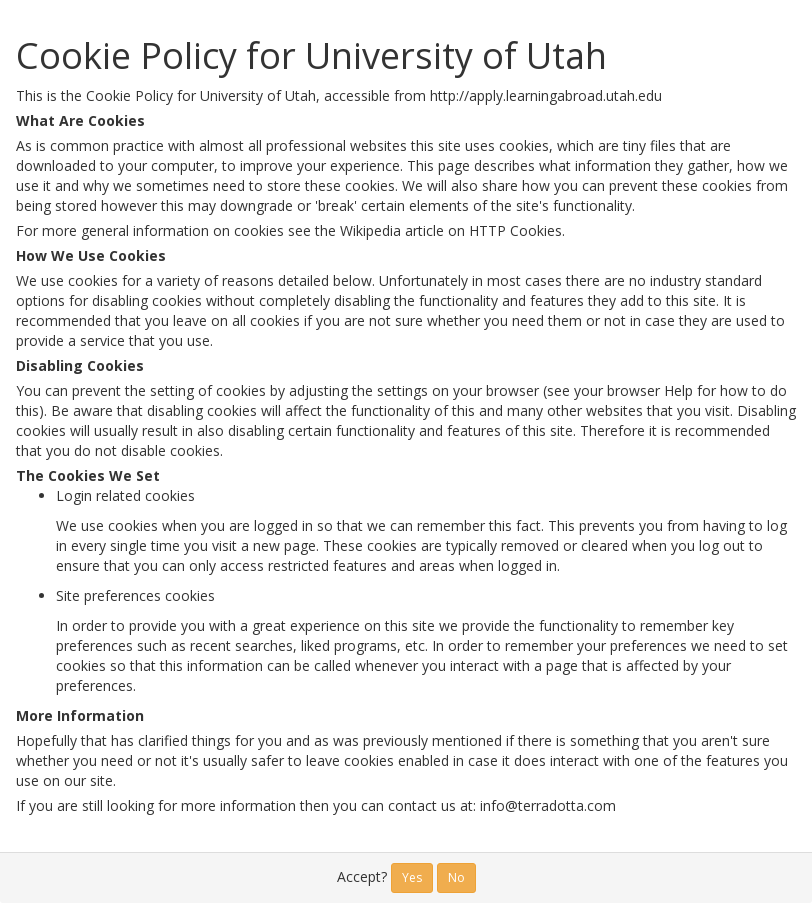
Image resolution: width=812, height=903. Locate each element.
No (456, 877)
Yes (412, 877)
